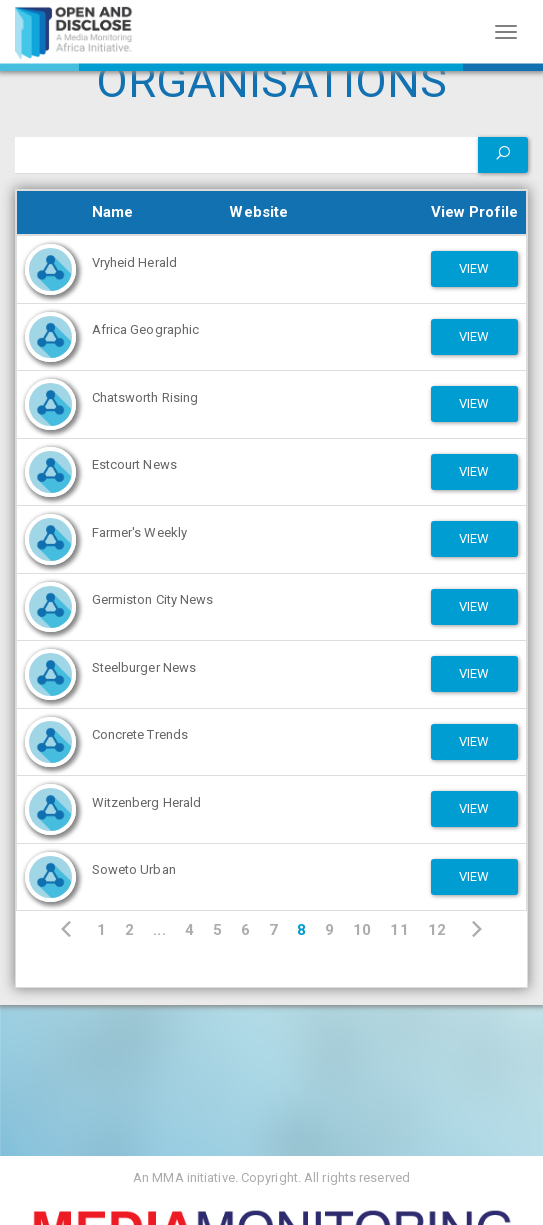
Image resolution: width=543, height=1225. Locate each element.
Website (258, 212)
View (474, 268)
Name (112, 212)
